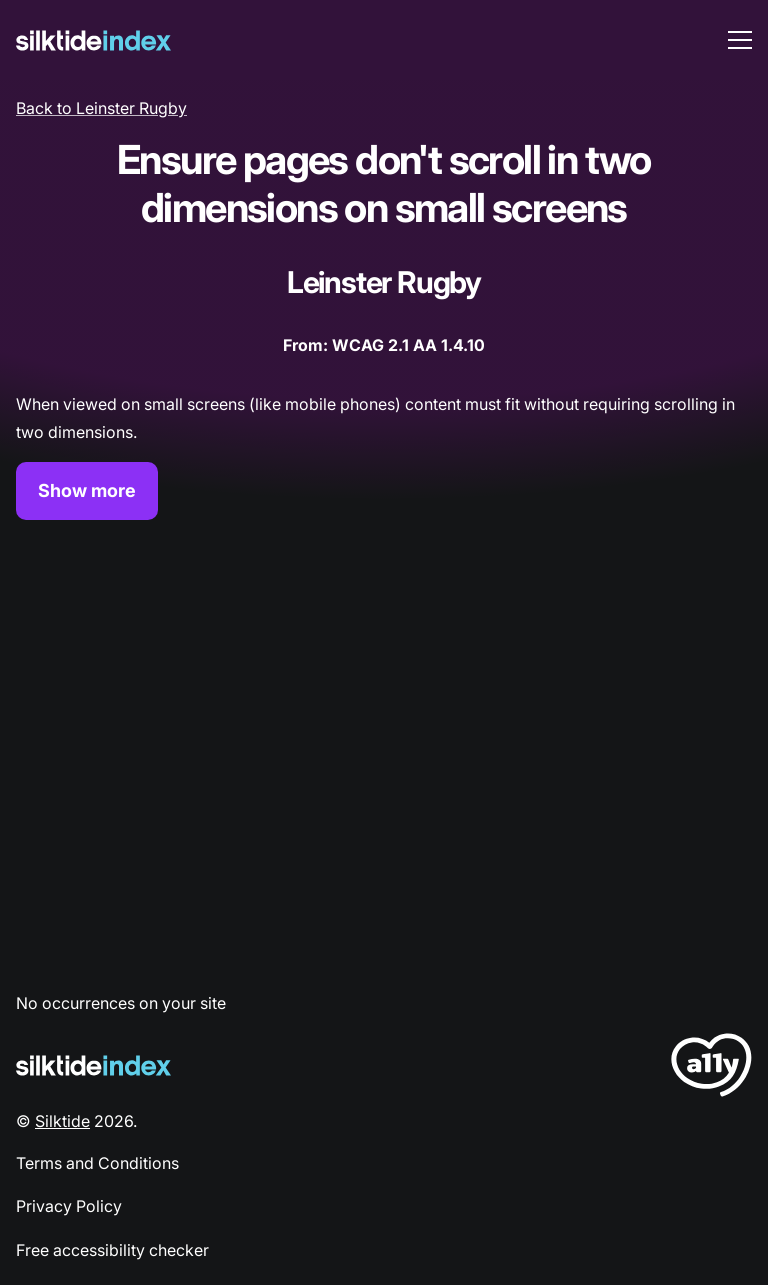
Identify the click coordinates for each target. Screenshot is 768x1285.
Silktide (62, 1121)
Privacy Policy (69, 1206)
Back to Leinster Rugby (101, 108)
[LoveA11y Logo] (711, 1068)
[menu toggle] (740, 40)
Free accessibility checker (112, 1250)
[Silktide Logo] (93, 1065)
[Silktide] (93, 40)
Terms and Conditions (97, 1163)
